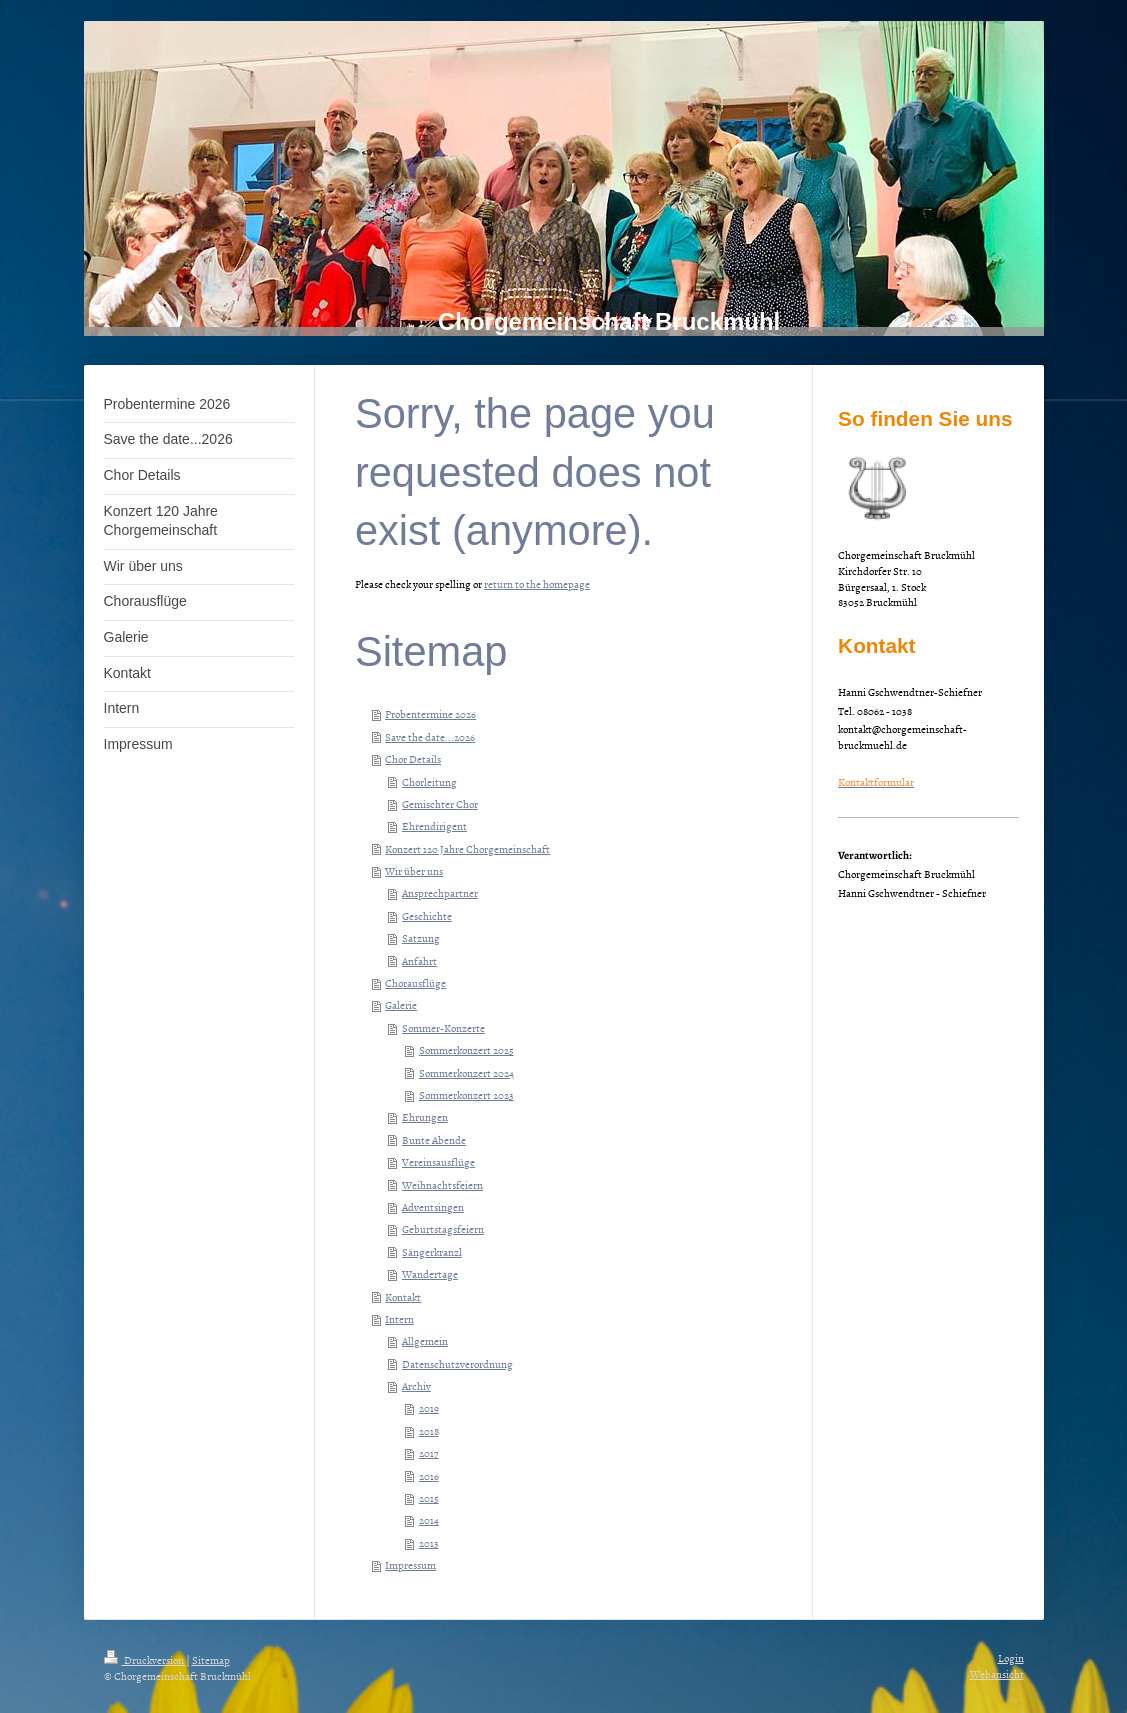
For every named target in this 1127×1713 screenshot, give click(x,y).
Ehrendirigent (434, 825)
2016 (429, 1475)
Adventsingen (433, 1206)
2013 (429, 1542)
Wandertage (430, 1273)
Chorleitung (429, 781)
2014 (429, 1519)
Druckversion (145, 1659)
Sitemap (211, 1659)
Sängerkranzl (432, 1251)
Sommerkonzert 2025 (466, 1049)
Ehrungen (425, 1116)
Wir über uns (414, 870)
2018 (429, 1430)
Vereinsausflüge (438, 1161)
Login (1011, 1657)
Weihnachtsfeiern (442, 1184)
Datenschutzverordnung (457, 1363)
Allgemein (425, 1340)
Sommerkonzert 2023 (466, 1094)
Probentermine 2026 (430, 713)
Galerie (401, 1004)
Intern (399, 1318)
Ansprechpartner (440, 892)
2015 (429, 1497)
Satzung (421, 937)
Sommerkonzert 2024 (466, 1072)
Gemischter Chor (440, 803)
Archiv (416, 1385)
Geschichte (427, 915)
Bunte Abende (434, 1139)
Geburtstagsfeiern (443, 1228)
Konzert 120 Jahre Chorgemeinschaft (467, 848)
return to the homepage (537, 583)
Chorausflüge (415, 982)
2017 (429, 1452)
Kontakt (403, 1296)
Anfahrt (419, 960)
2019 (429, 1407)
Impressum (410, 1564)
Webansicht (997, 1673)
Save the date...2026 (430, 736)
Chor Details (413, 758)
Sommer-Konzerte (443, 1027)
